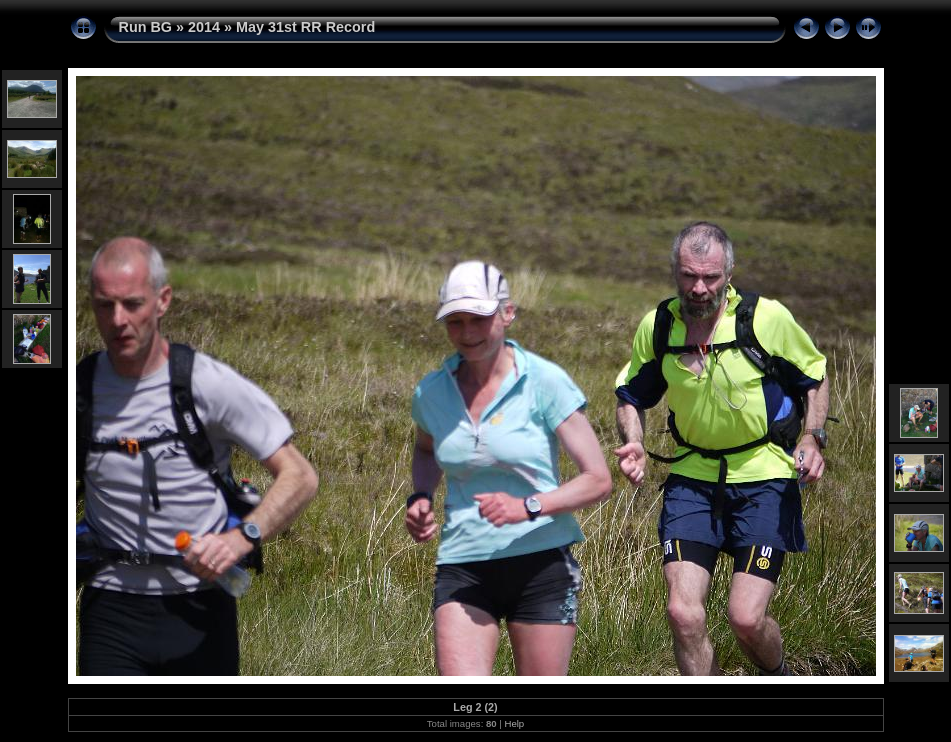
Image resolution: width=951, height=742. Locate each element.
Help (514, 723)
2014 (204, 27)
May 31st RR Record (305, 27)
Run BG (146, 27)
